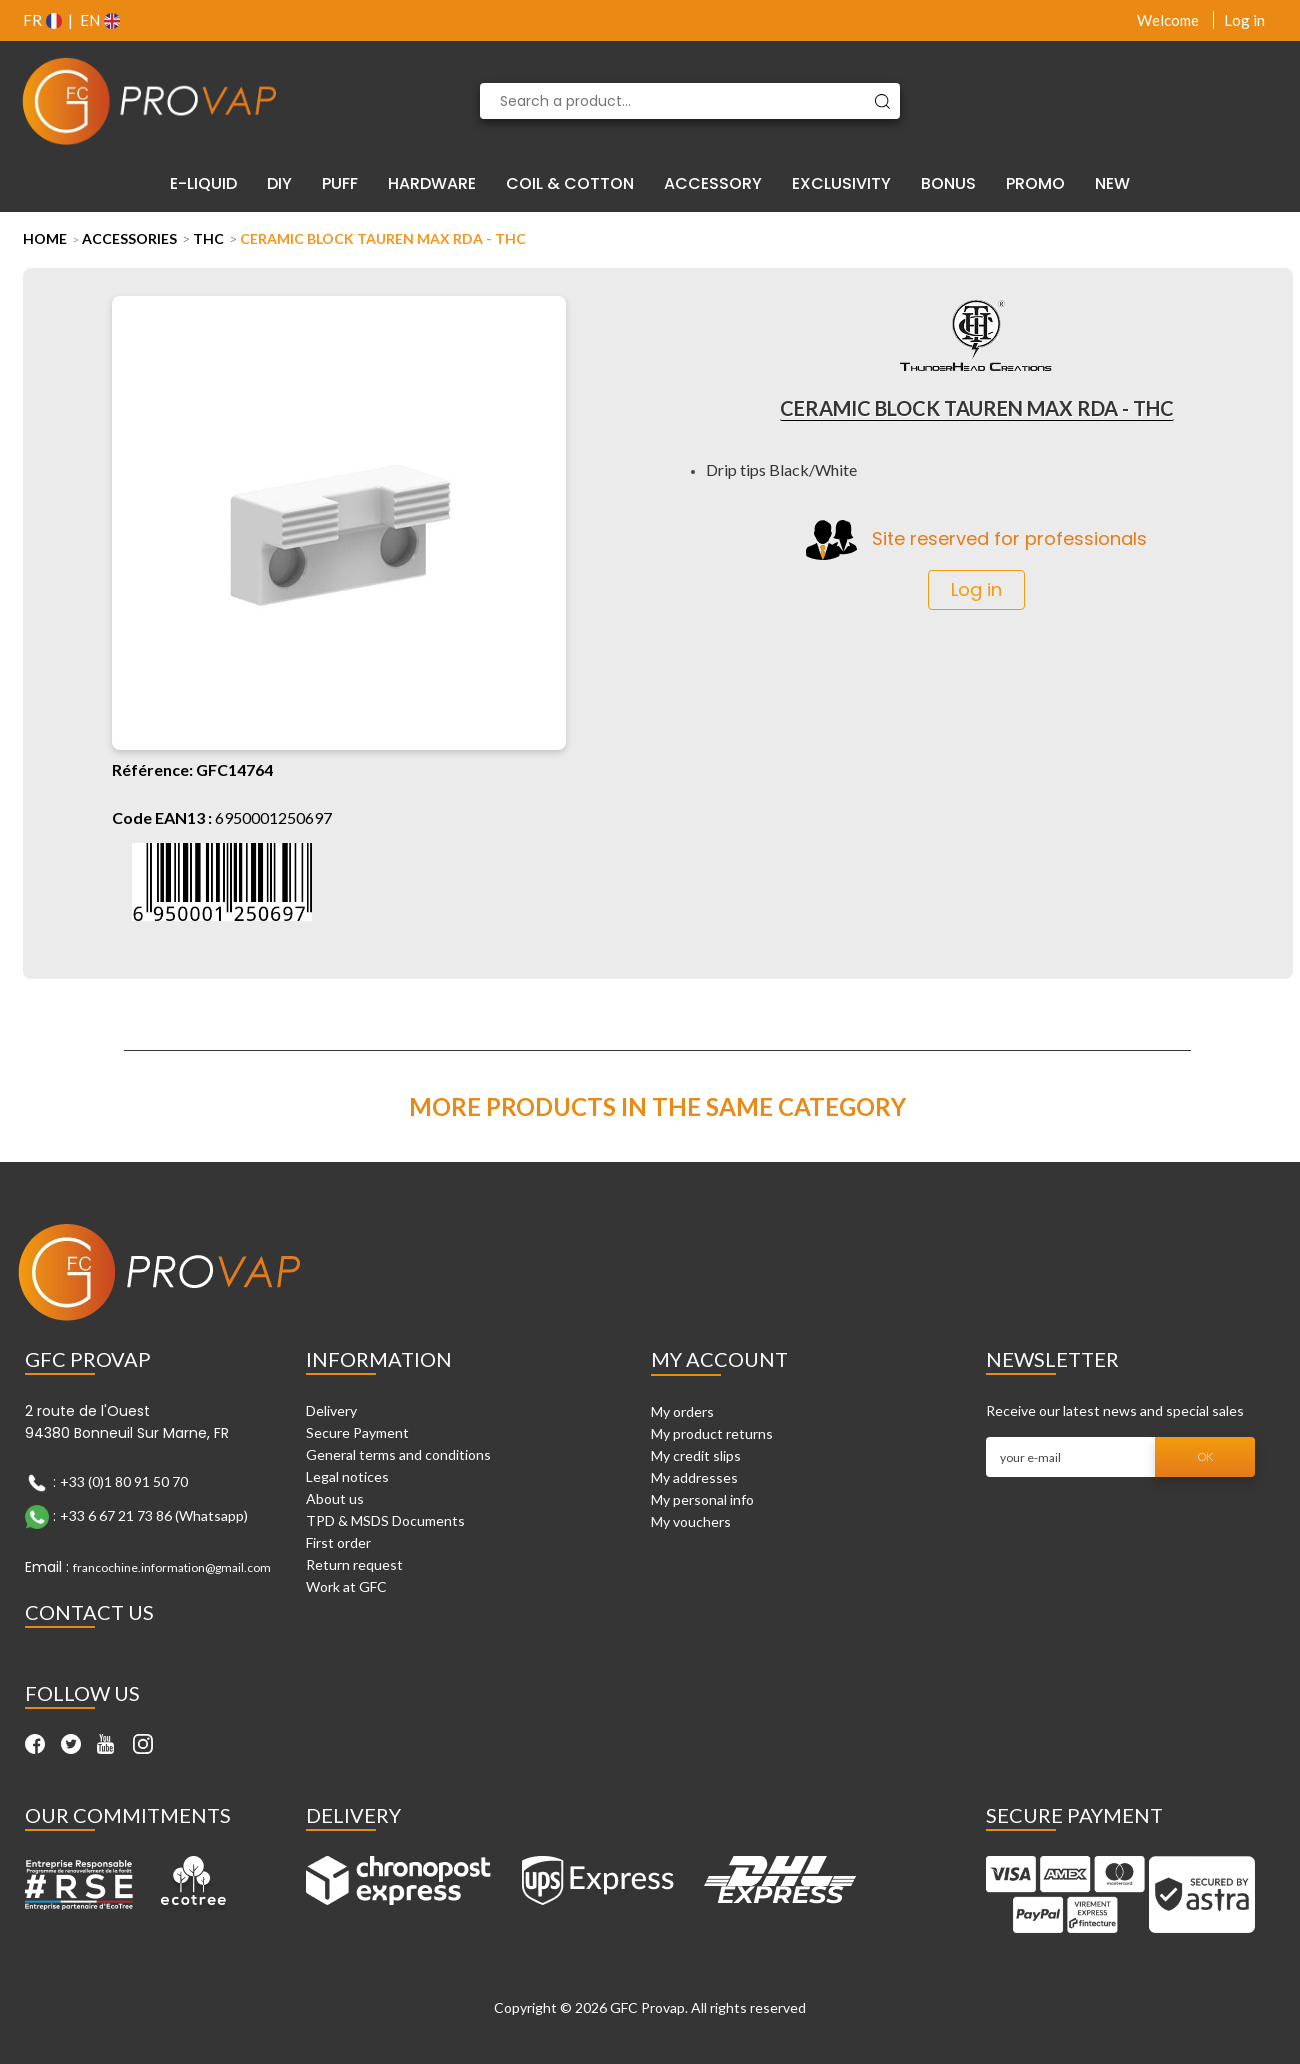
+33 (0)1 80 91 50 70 (124, 1481)
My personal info (702, 1499)
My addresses (694, 1477)
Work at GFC (346, 1586)
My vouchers (691, 1521)
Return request (354, 1564)
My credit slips (696, 1455)
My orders (682, 1411)
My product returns (712, 1433)
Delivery (331, 1410)
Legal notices (347, 1476)
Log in (1244, 20)
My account (719, 1359)
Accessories (129, 238)
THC (208, 238)
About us (335, 1498)
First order (338, 1542)
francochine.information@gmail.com (172, 1567)
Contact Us (89, 1612)
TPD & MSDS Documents (385, 1520)
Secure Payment (357, 1432)
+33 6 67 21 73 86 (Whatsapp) (154, 1515)
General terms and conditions (398, 1454)
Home (45, 238)
